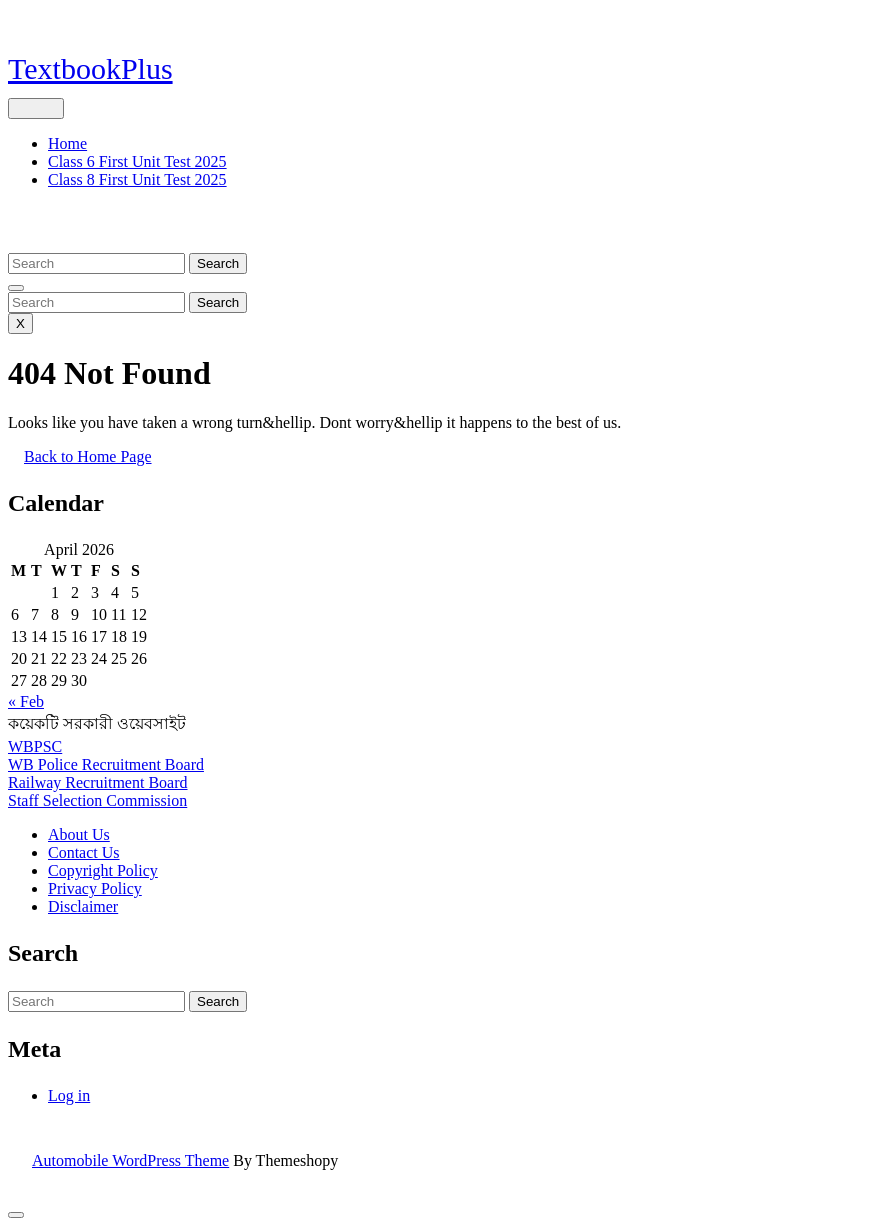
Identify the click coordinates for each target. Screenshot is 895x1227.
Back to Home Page (96, 464)
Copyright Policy (103, 870)
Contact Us (84, 852)
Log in (69, 1095)
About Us (79, 834)
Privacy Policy (95, 888)
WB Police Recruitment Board (106, 764)
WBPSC (35, 746)
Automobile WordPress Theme (130, 1160)
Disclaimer (83, 906)
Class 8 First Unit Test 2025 (137, 179)
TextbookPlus (90, 68)
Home (67, 143)
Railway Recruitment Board (98, 782)
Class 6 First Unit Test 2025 (137, 161)
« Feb (26, 701)
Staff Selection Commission (97, 800)
